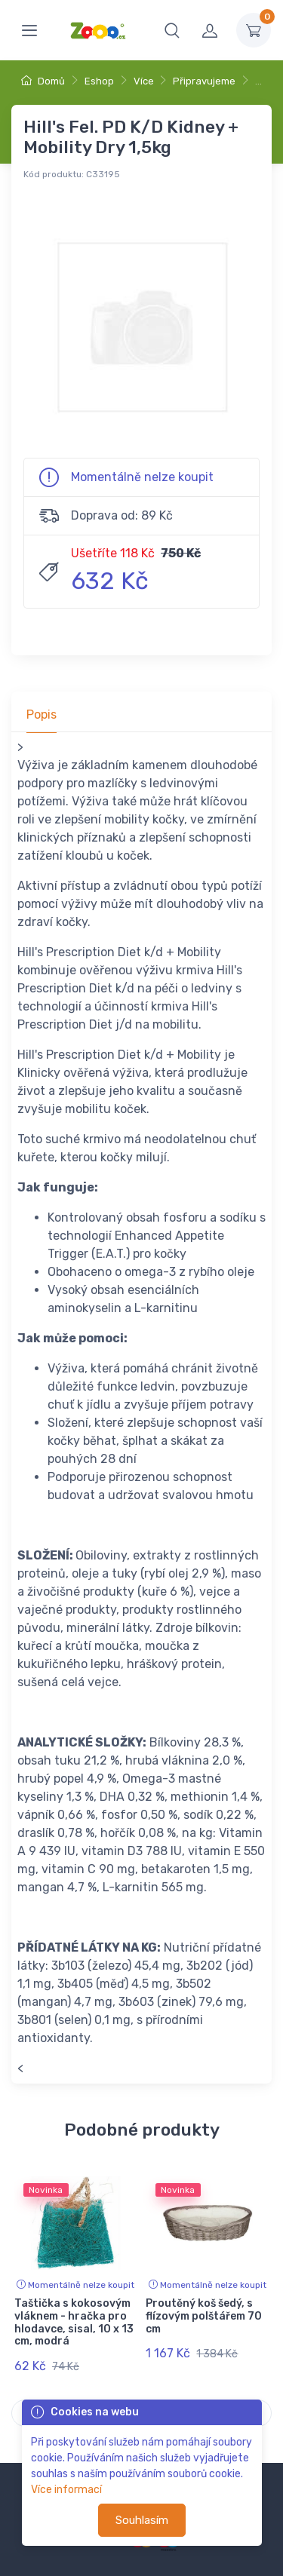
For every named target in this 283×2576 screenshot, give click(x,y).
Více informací (66, 2489)
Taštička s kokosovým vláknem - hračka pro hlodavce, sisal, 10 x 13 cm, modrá (74, 2322)
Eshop (99, 81)
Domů (43, 81)
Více (144, 81)
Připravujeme (204, 81)
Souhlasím (141, 2520)
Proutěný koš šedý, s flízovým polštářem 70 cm (204, 2316)
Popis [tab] (41, 714)
